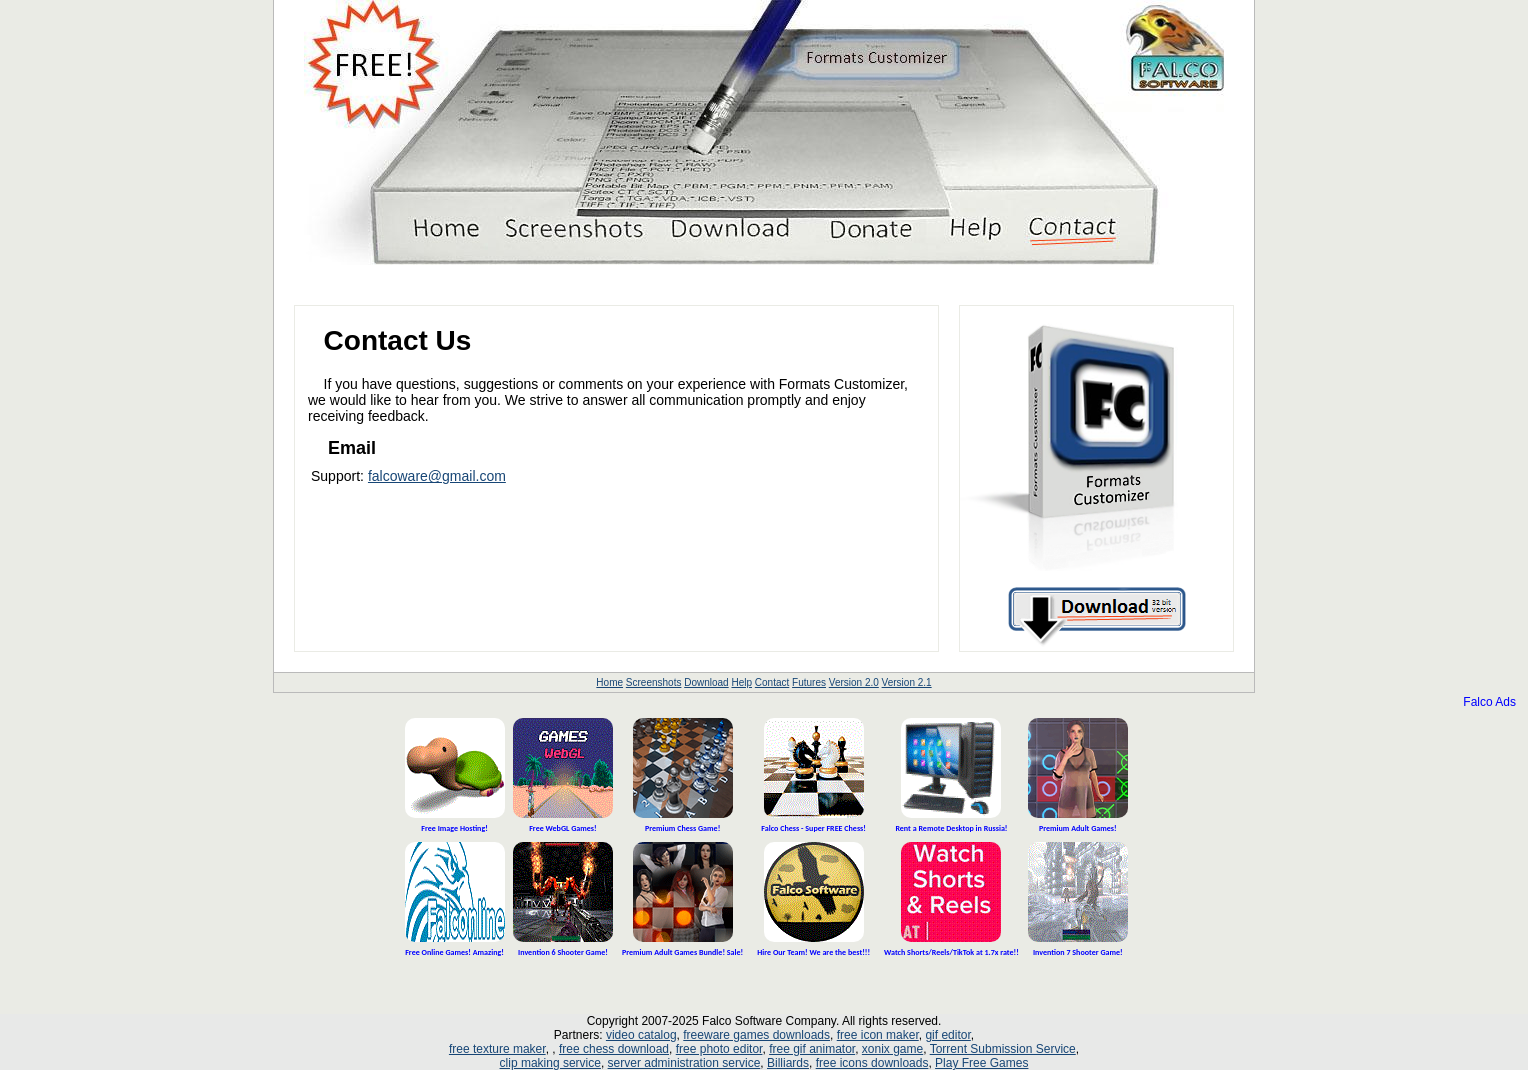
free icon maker (878, 1035)
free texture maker (497, 1049)
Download (706, 682)
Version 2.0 (854, 682)
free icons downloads (872, 1063)
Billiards (788, 1063)
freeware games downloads (756, 1035)
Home (609, 682)
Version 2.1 (907, 682)
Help (741, 682)
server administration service (684, 1063)
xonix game (892, 1049)
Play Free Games (981, 1063)
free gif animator (812, 1049)
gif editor (947, 1035)
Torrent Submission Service (1003, 1049)
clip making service (550, 1063)
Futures (809, 682)
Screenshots (654, 682)
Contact (772, 682)
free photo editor (719, 1049)
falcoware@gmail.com (437, 476)
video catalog (641, 1035)
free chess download (614, 1049)
